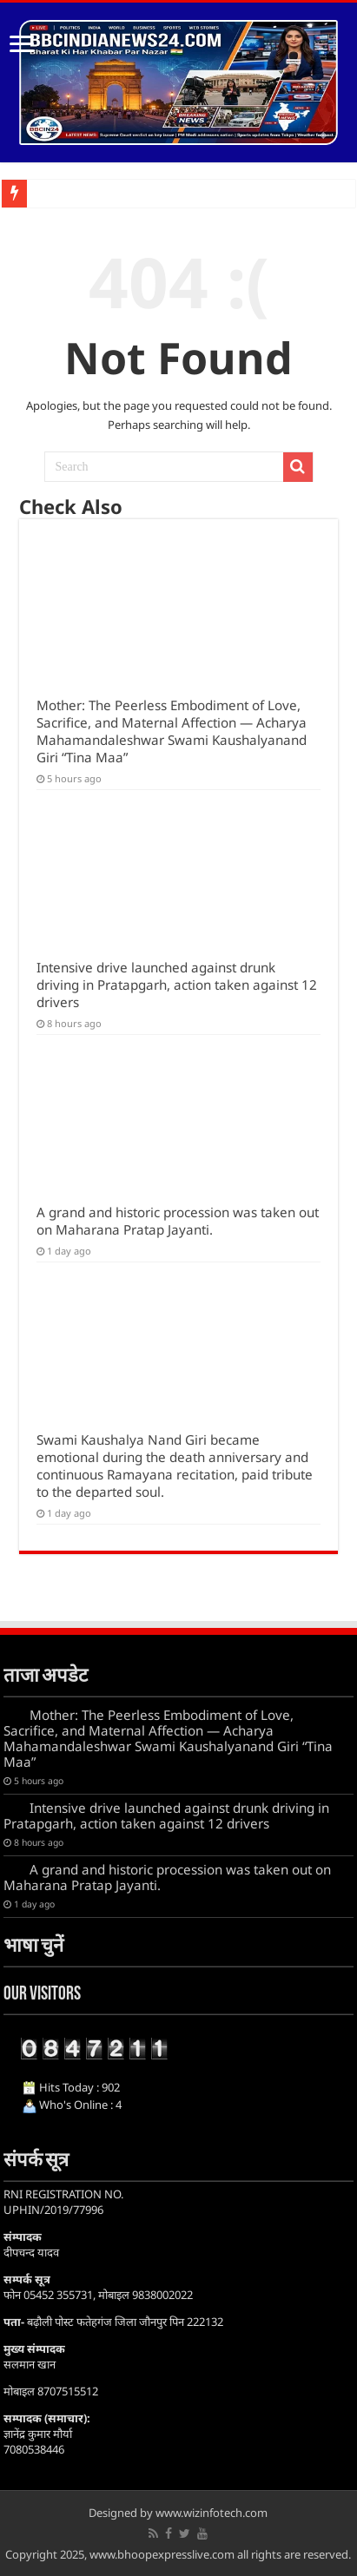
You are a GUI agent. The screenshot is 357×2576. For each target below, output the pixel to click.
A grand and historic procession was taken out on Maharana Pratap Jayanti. (177, 1220)
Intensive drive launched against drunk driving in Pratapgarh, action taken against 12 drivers (176, 985)
